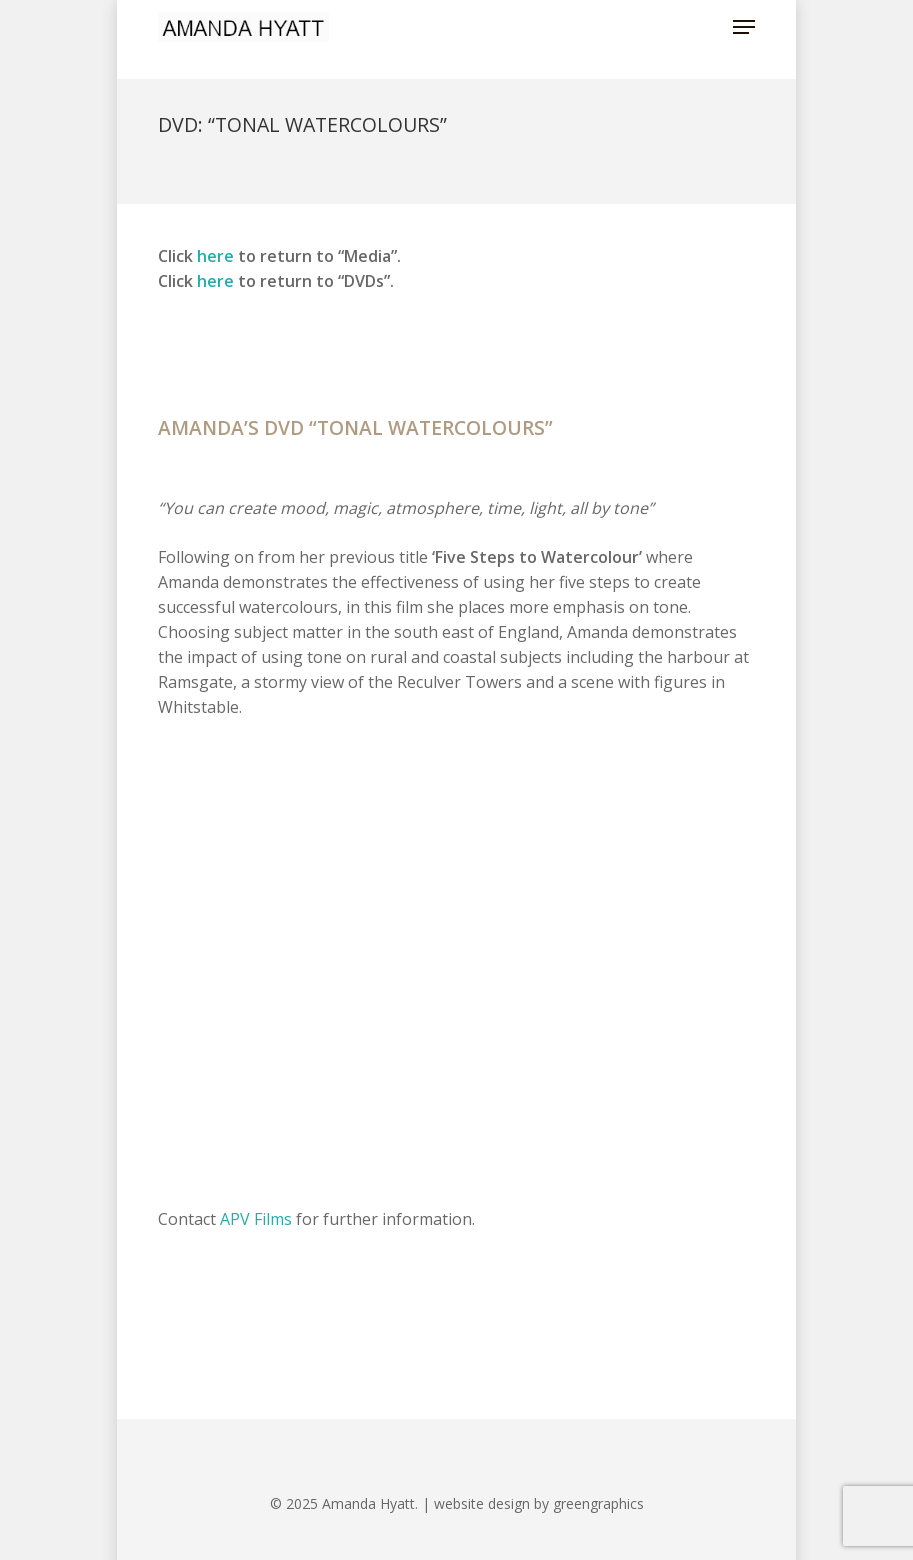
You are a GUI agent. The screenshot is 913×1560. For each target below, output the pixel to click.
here (215, 256)
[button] (744, 27)
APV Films (256, 1219)
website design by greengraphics (539, 1503)
